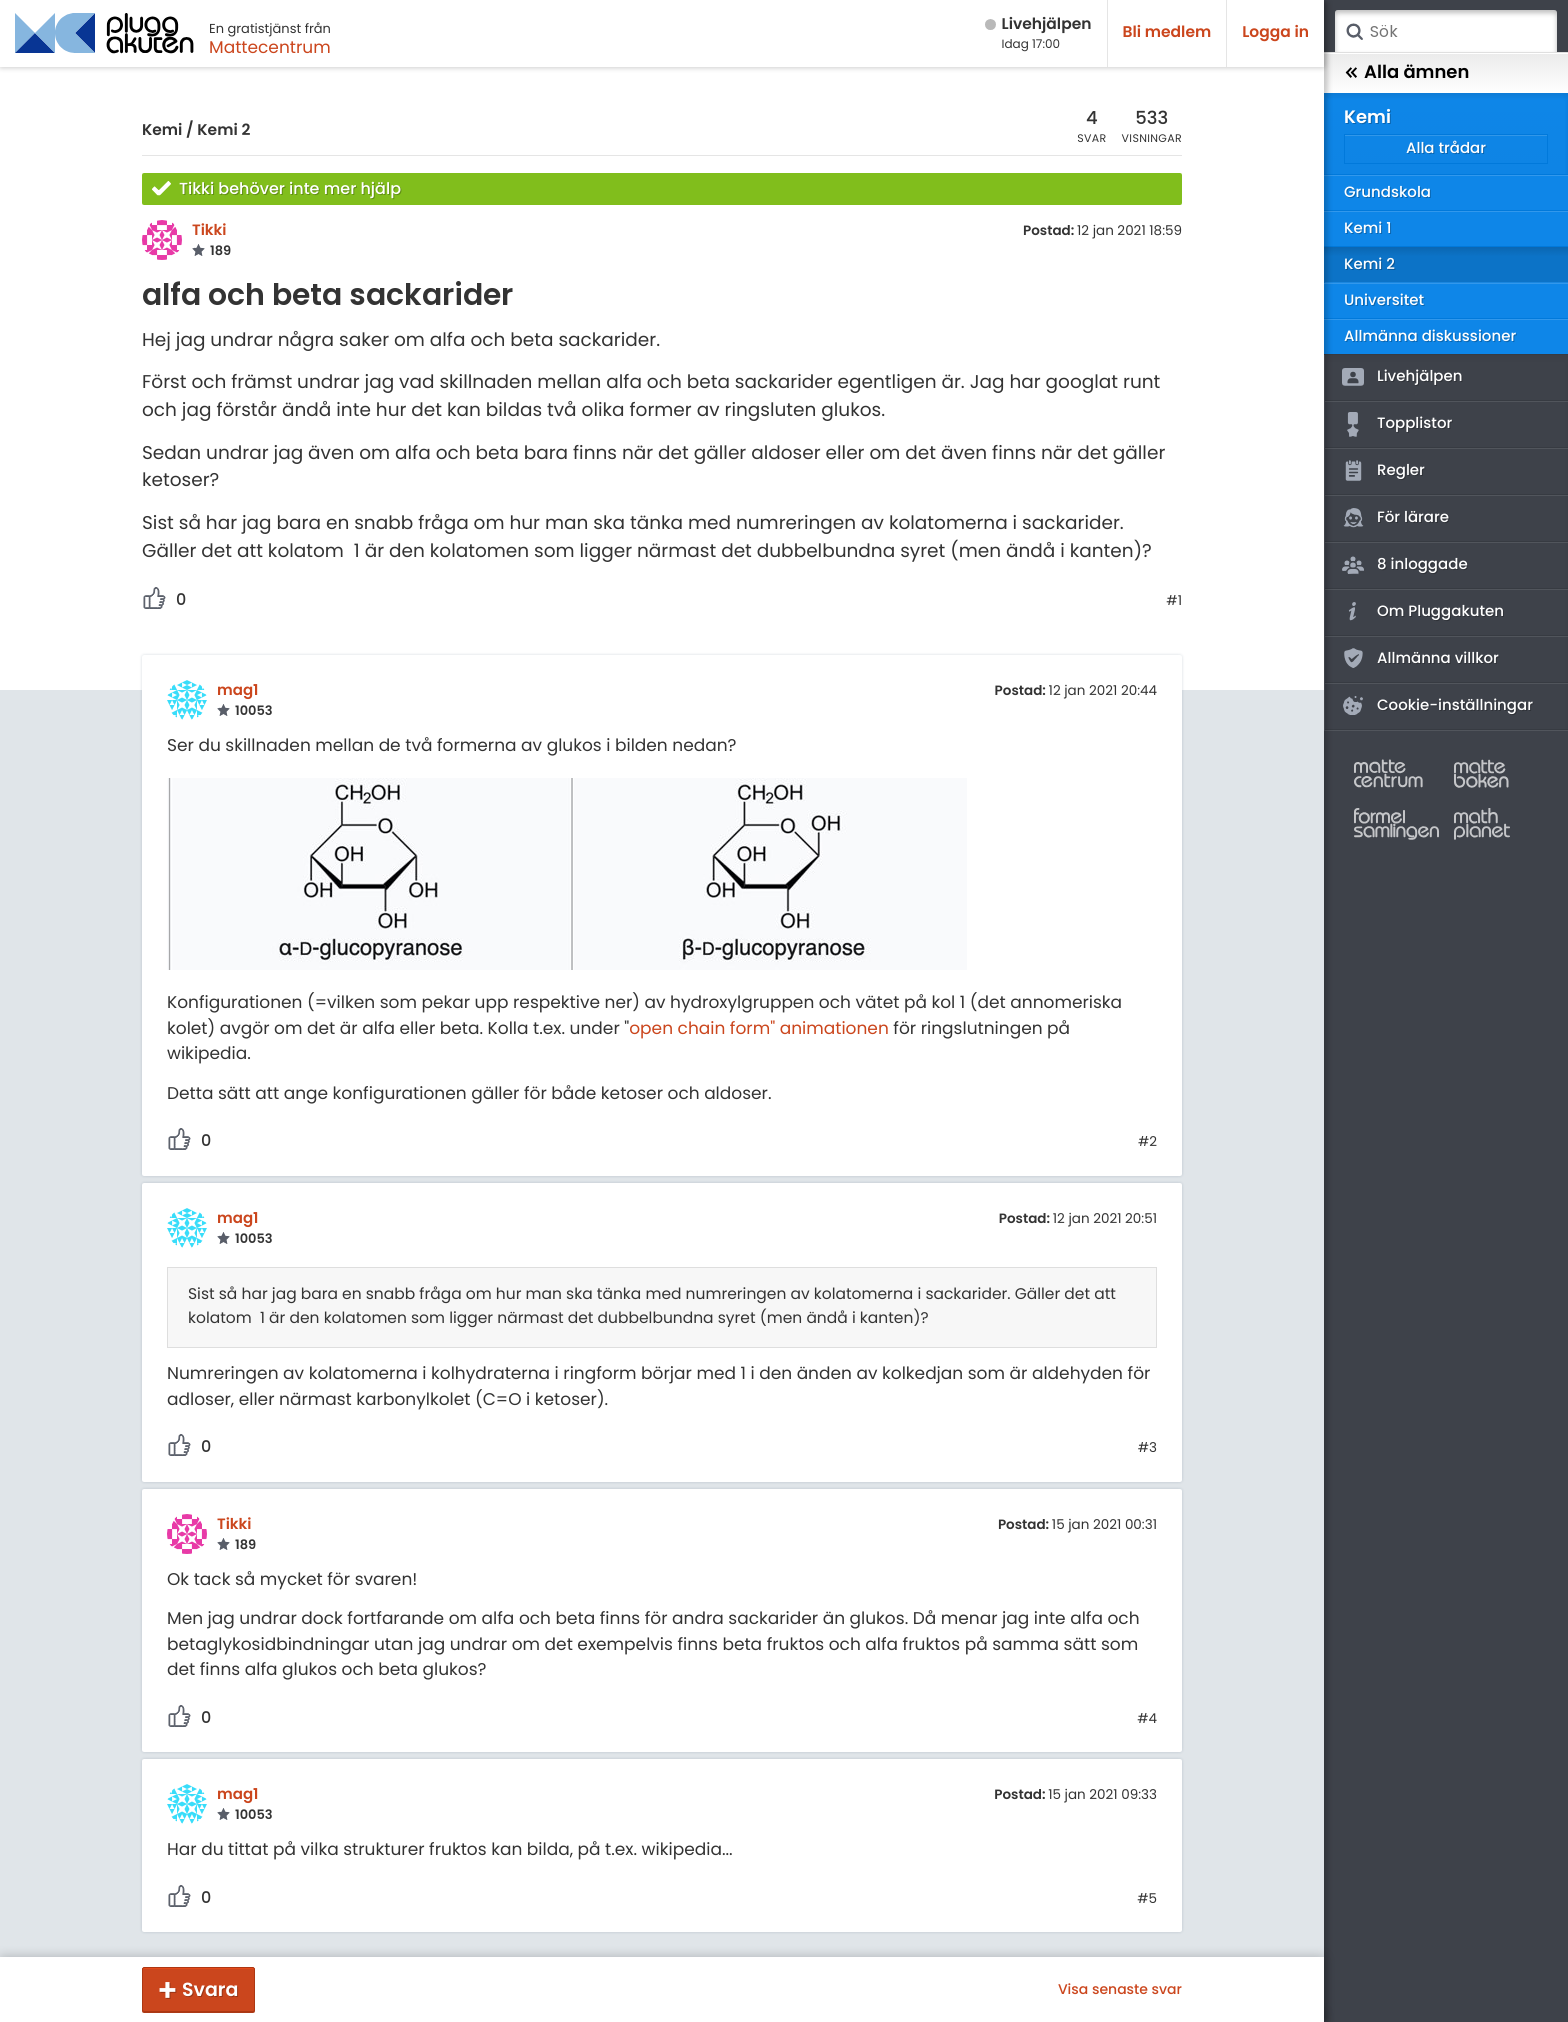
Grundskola (1387, 192)
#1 (1174, 601)
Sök (1354, 32)
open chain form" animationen (759, 1028)
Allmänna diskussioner (1430, 336)
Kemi (162, 130)
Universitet (1384, 300)
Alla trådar (1446, 148)
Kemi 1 (1367, 228)
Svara (210, 1989)
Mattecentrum (270, 47)
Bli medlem (1167, 32)
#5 (1147, 1899)
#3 (1147, 1448)
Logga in (1275, 32)
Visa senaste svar (1120, 1989)
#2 (1147, 1142)
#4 (1147, 1719)
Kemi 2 (223, 130)
